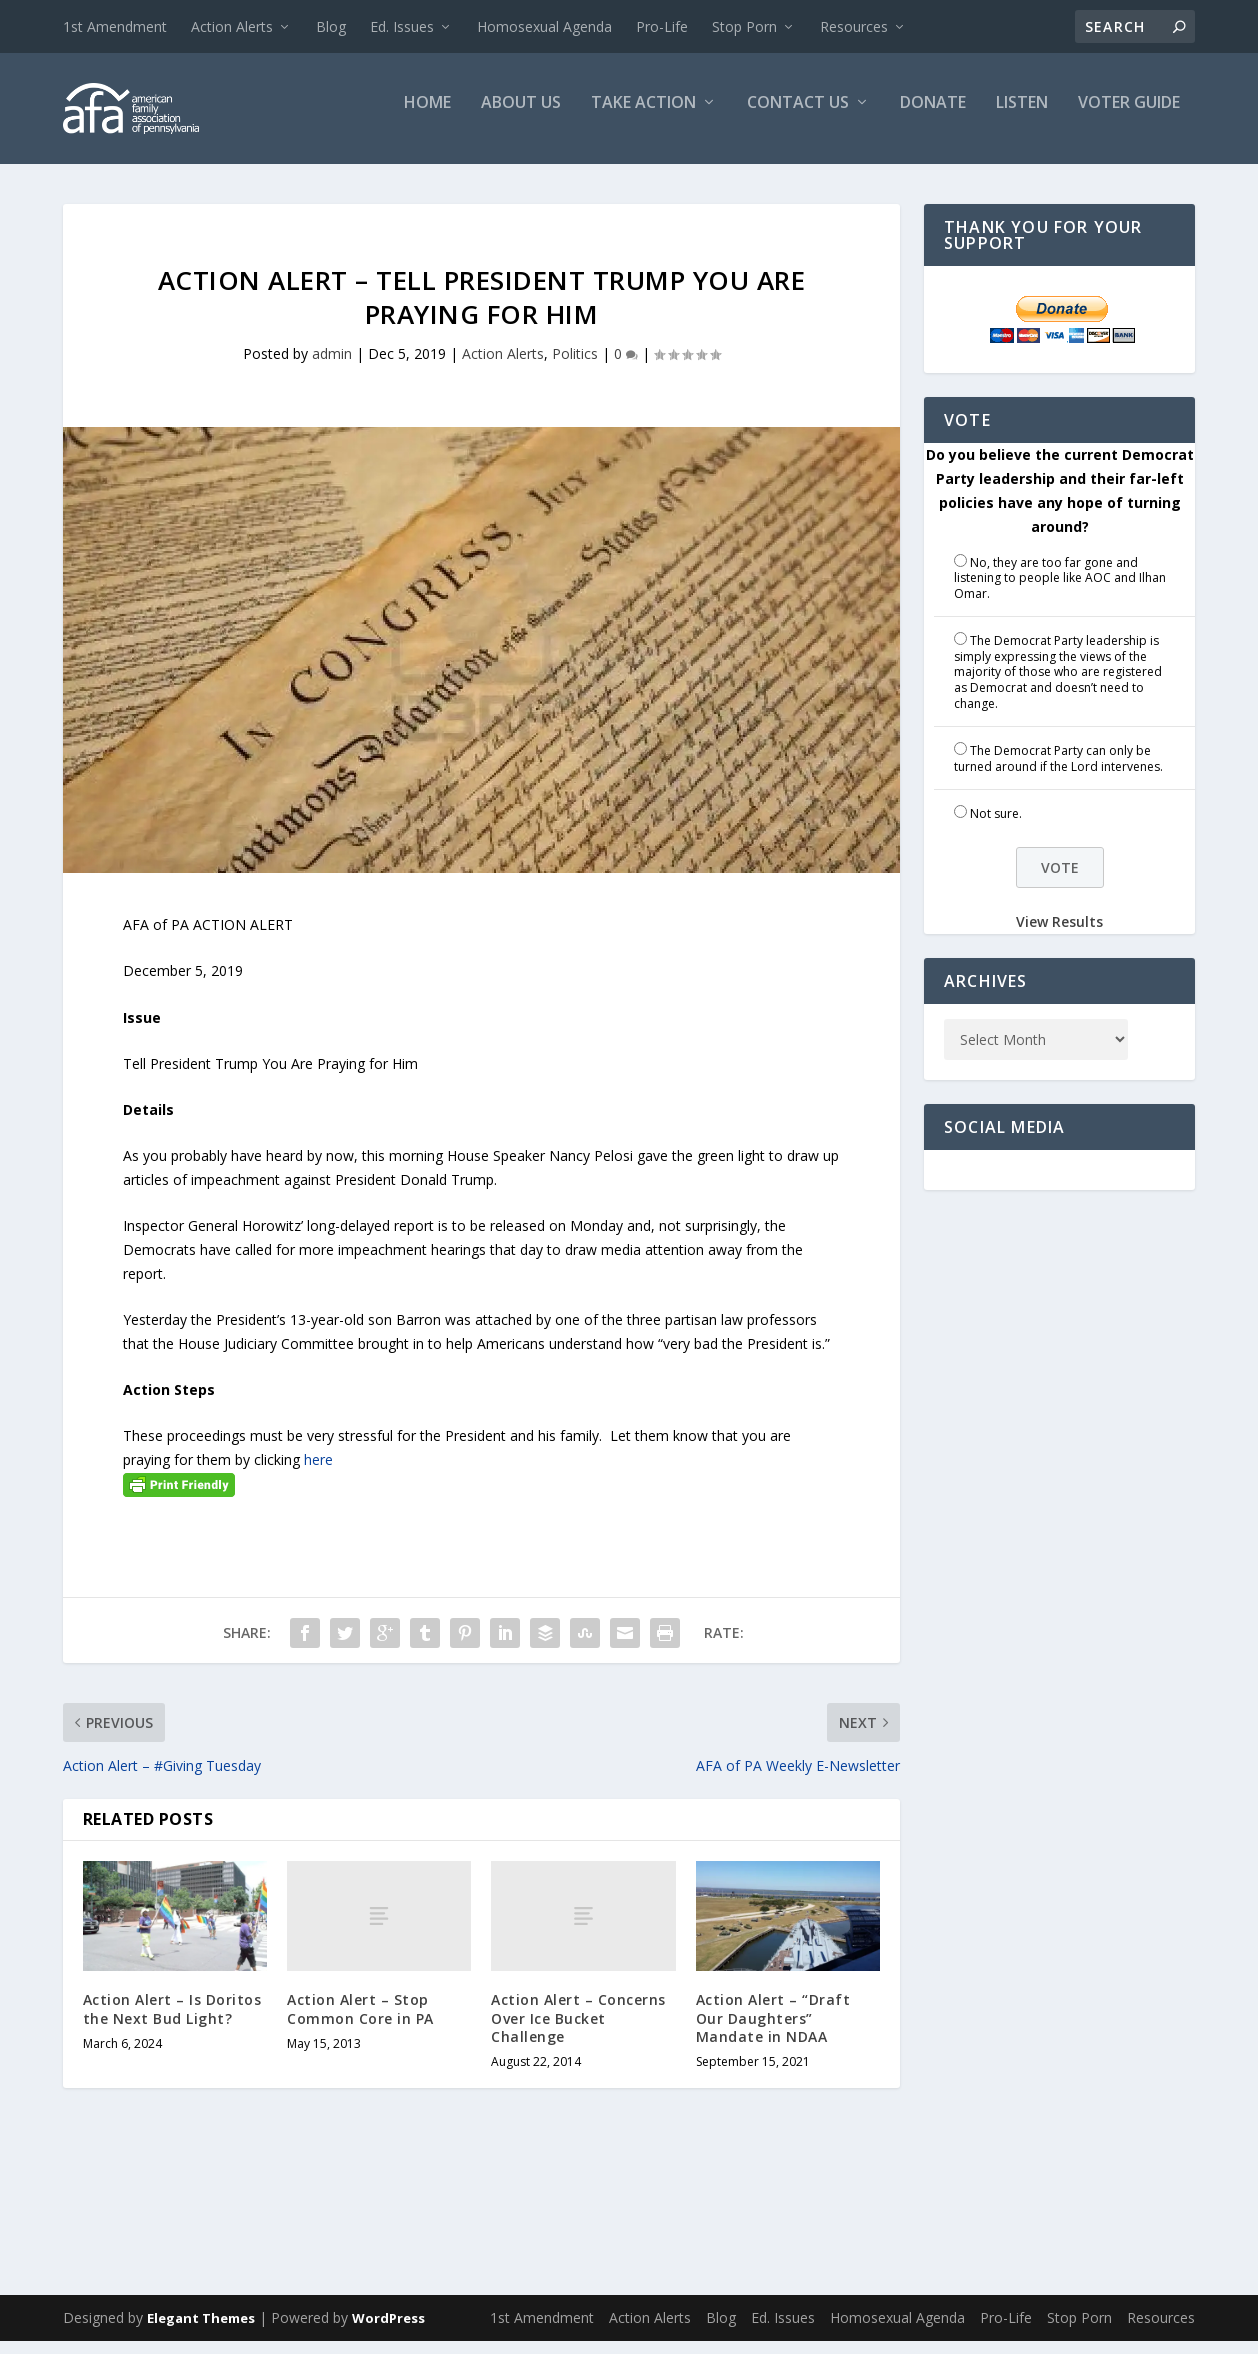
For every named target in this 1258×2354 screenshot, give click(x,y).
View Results (1059, 934)
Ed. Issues (402, 26)
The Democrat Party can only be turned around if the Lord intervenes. (1058, 771)
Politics (575, 366)
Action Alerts (232, 26)
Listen (1022, 116)
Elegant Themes (201, 2331)
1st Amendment (115, 26)
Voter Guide (1129, 116)
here (318, 1472)
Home (427, 116)
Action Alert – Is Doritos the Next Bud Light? (172, 2021)
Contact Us (798, 116)
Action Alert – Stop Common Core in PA (360, 2021)
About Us (521, 116)
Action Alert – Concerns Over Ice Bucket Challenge (578, 2030)
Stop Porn (744, 26)
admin (332, 366)
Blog (331, 26)
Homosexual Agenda (544, 26)
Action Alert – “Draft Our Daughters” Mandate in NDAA (773, 2030)
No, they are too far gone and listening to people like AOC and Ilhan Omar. (1060, 590)
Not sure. (996, 826)
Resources (854, 26)
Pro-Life (662, 26)
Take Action (643, 116)
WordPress (388, 2331)
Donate (933, 116)
